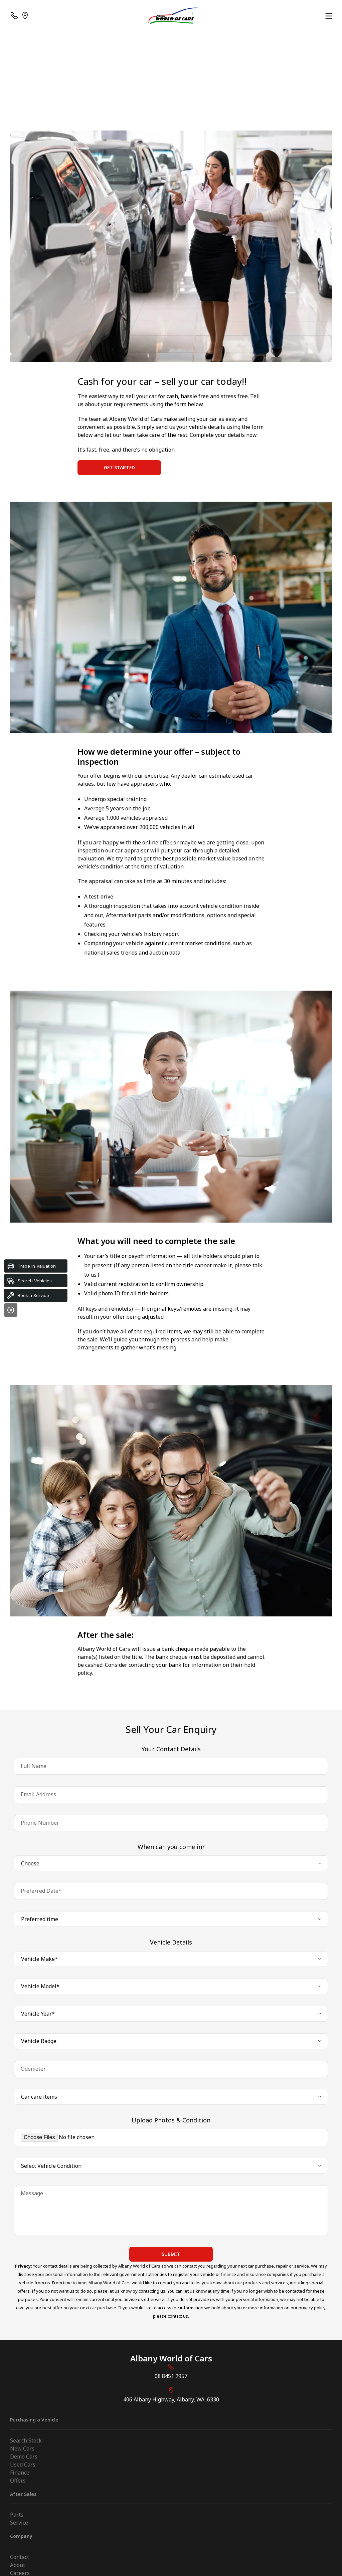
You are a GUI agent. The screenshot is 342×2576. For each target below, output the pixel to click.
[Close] (10, 1310)
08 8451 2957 (171, 2376)
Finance (19, 2472)
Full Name (33, 1766)
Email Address (38, 1794)
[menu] (328, 16)
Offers (18, 2480)
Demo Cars (23, 2456)
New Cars (22, 2448)
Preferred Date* (41, 1890)
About (17, 2565)
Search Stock (26, 2440)
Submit (171, 2254)
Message (32, 2193)
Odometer (33, 2068)
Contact (19, 2557)
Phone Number (40, 1822)
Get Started (119, 467)
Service (19, 2522)
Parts (16, 2514)
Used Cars (22, 2464)
